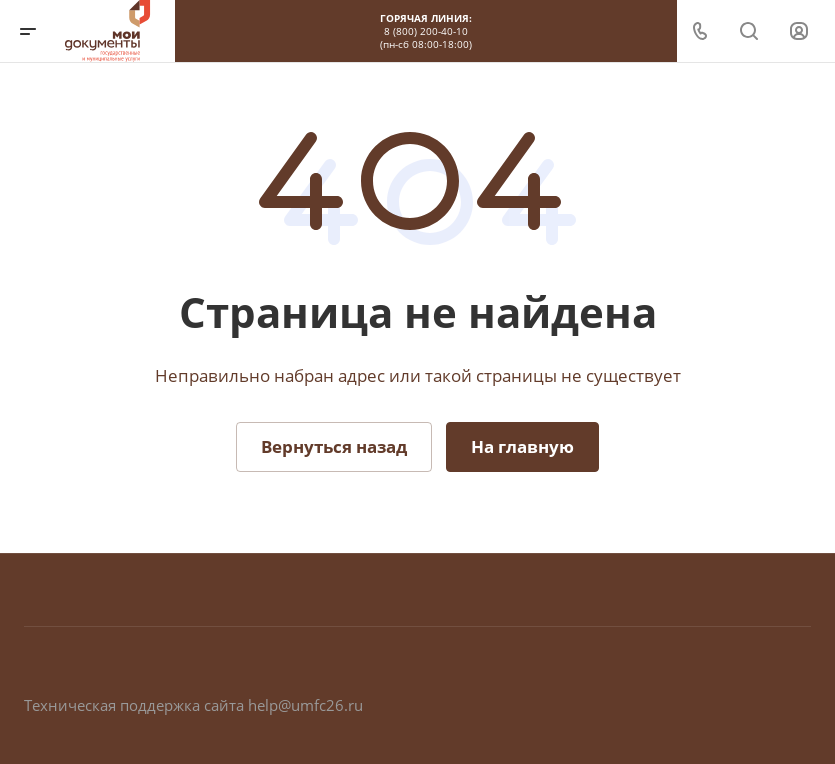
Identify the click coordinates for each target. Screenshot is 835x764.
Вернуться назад (334, 446)
